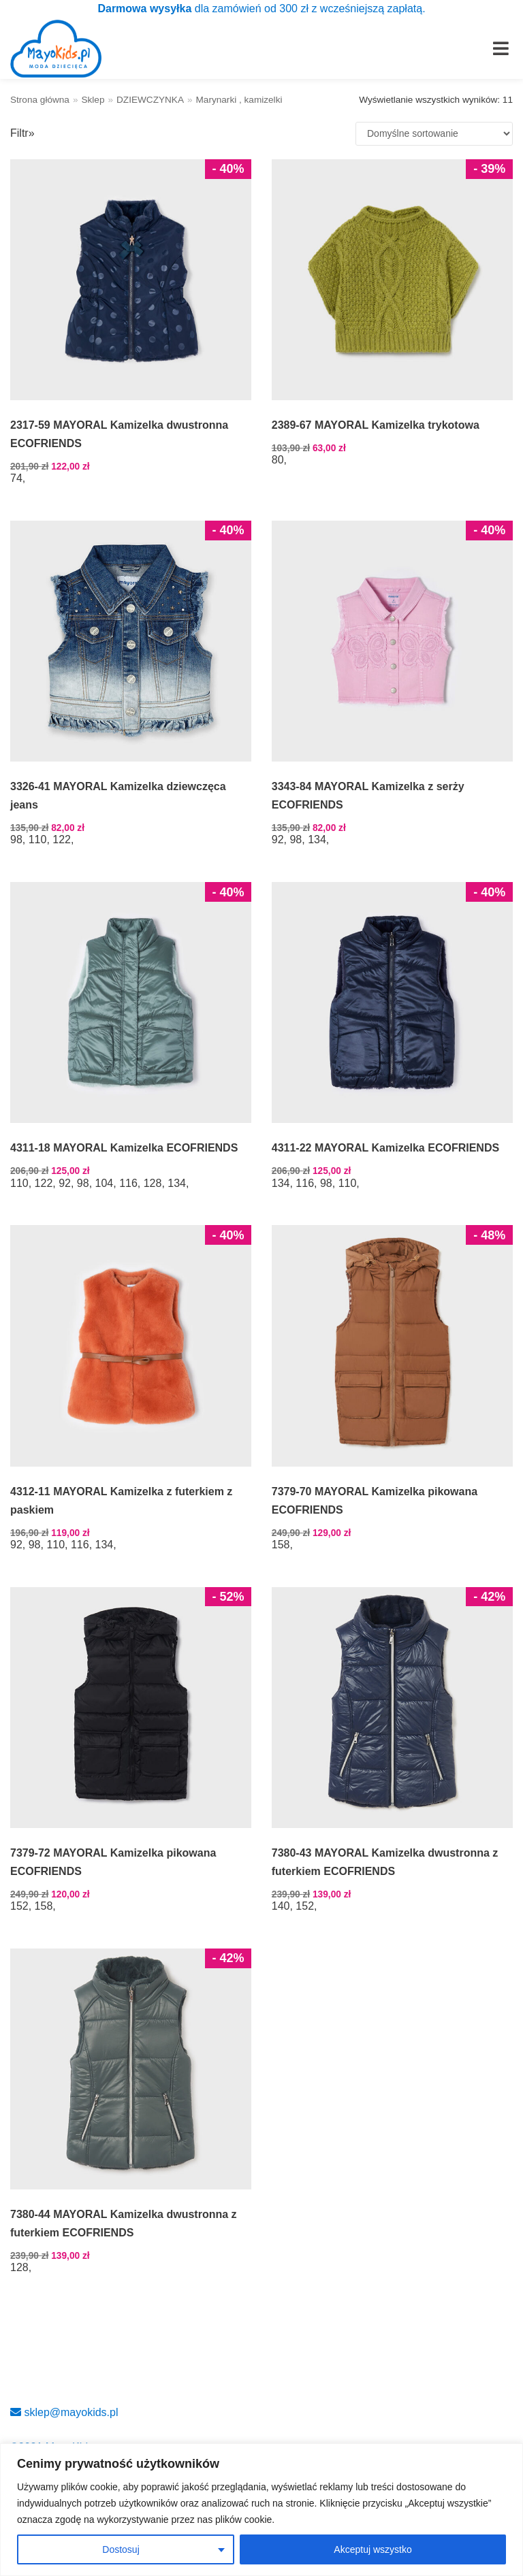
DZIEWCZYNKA (150, 100)
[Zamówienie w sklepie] (434, 134)
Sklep (92, 100)
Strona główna (39, 100)
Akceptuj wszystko (372, 2549)
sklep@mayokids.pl (64, 2412)
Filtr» (22, 133)
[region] (261, 2509)
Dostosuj (120, 2549)
